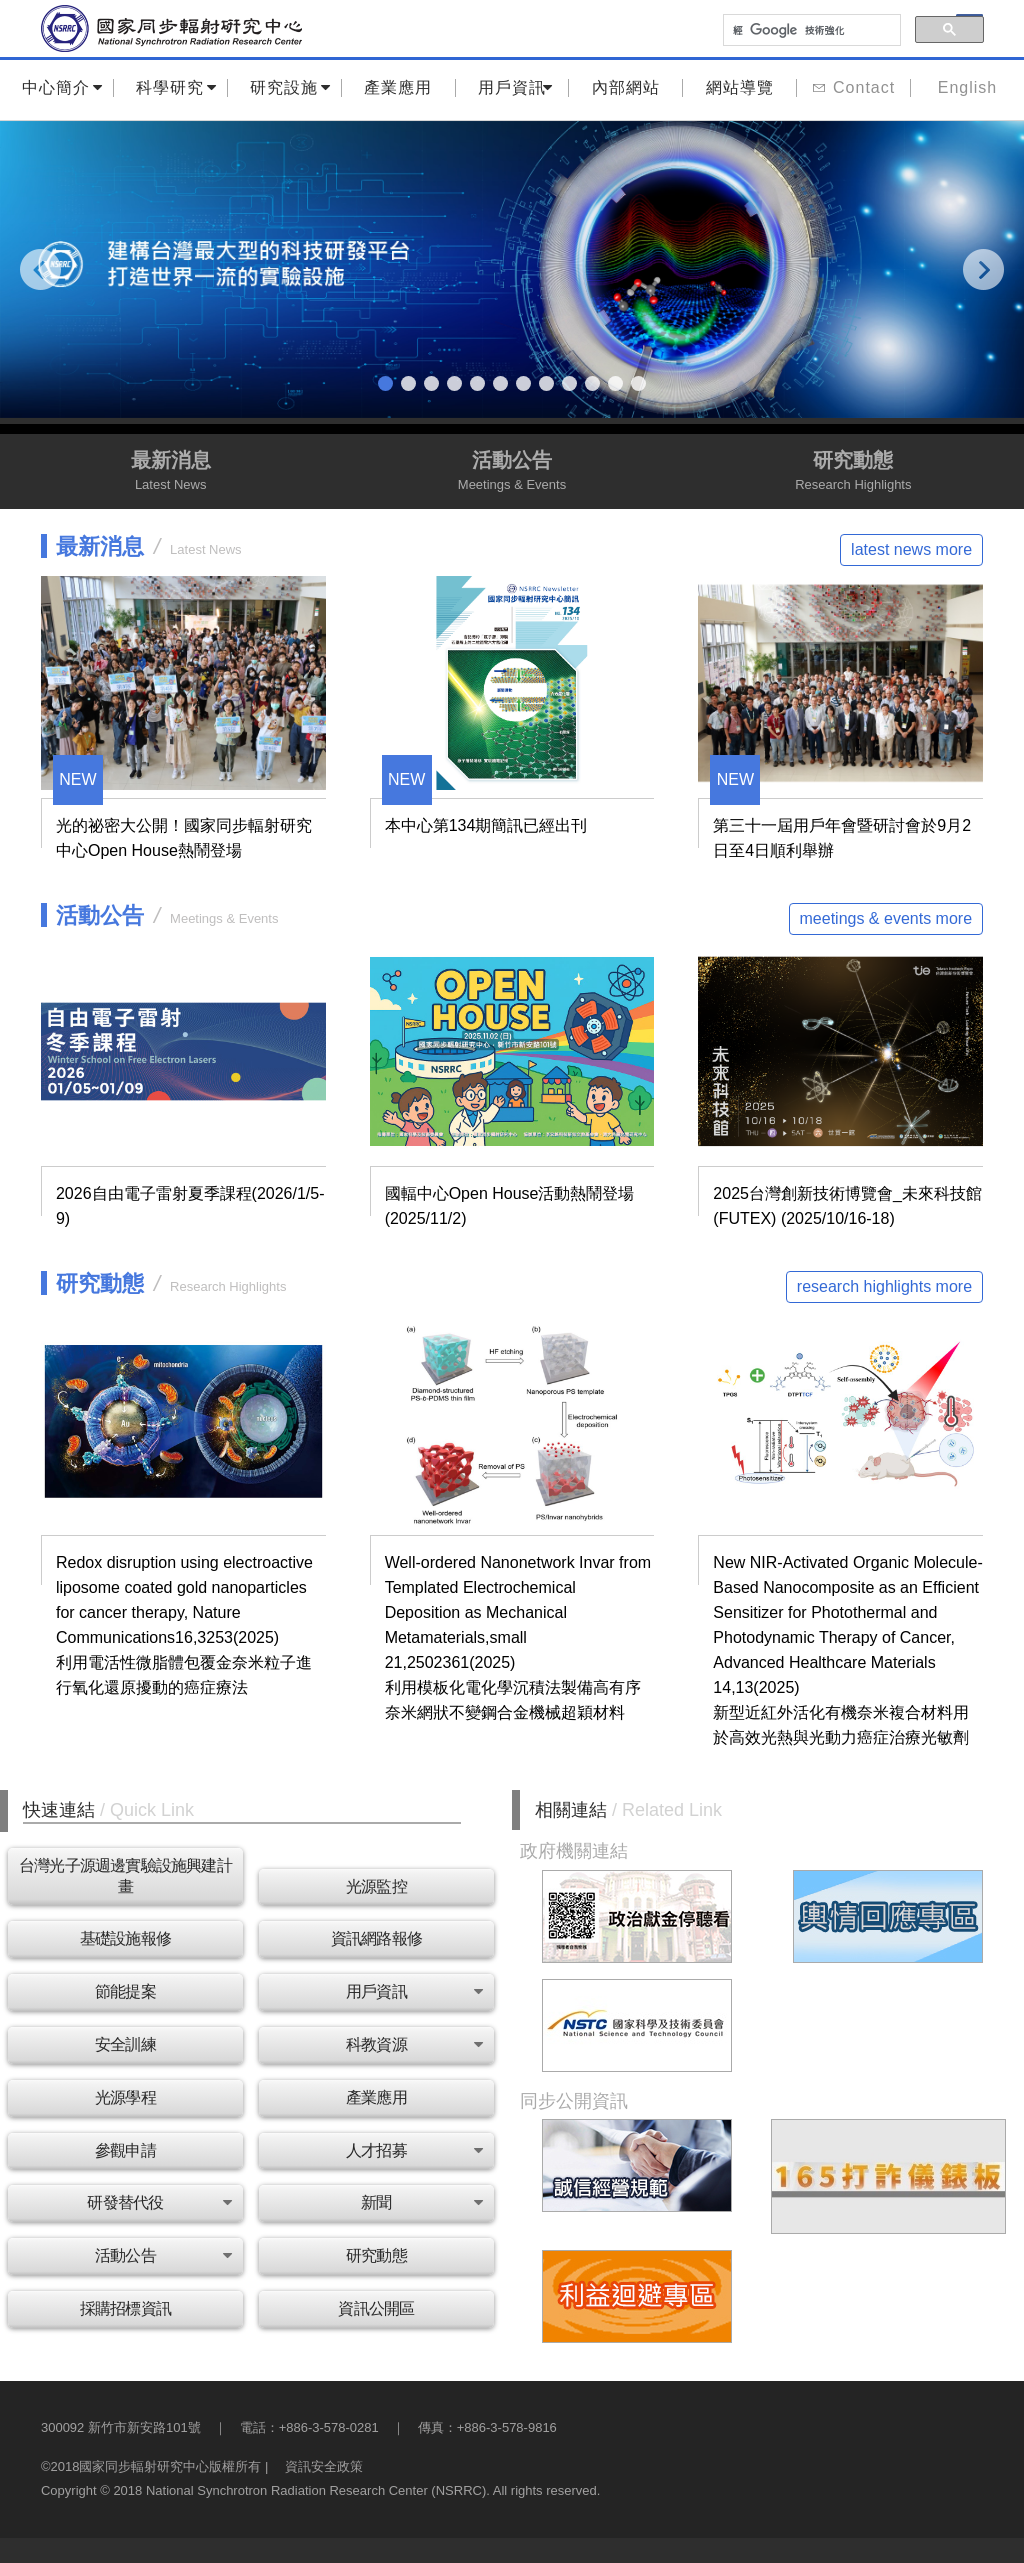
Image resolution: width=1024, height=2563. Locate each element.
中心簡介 (62, 87)
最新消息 (170, 472)
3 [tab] (434, 384)
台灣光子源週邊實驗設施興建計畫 (125, 1876)
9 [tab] (572, 384)
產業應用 (398, 87)
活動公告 (511, 472)
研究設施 (290, 87)
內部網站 (626, 87)
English (967, 87)
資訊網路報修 (376, 1938)
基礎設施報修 (125, 1938)
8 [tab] (549, 384)
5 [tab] (480, 384)
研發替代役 (158, 2202)
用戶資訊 (515, 87)
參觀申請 (125, 2150)
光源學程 (125, 2097)
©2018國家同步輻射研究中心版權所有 (151, 2466)
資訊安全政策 (324, 2466)
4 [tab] (457, 384)
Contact (853, 87)
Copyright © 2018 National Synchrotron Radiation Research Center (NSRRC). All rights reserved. (320, 2490)
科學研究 (176, 87)
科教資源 (414, 2044)
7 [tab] (526, 384)
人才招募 (414, 2150)
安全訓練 (125, 2044)
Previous (43, 268)
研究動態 (853, 472)
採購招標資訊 (125, 2308)
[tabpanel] (512, 269)
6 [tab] (503, 384)
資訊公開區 (376, 2308)
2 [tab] (411, 384)
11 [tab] (618, 384)
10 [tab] (595, 384)
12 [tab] (641, 384)
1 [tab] (388, 384)
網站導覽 (740, 87)
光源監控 (376, 1886)
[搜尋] (810, 30)
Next (985, 268)
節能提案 (125, 1991)
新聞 (421, 2202)
